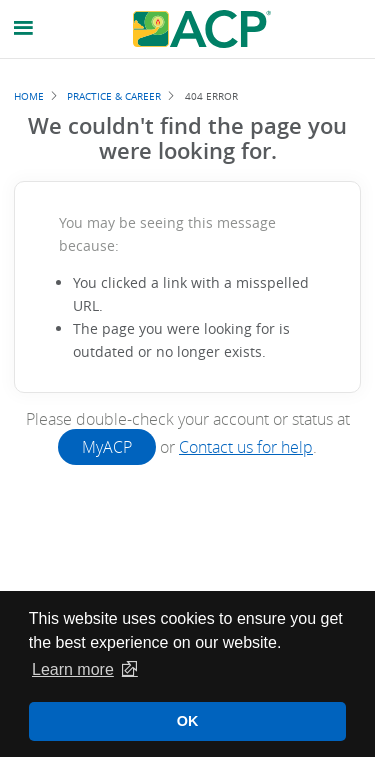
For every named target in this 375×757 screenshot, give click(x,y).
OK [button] (188, 721)
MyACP (107, 447)
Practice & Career (114, 96)
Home (29, 96)
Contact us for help (246, 447)
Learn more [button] (73, 669)
